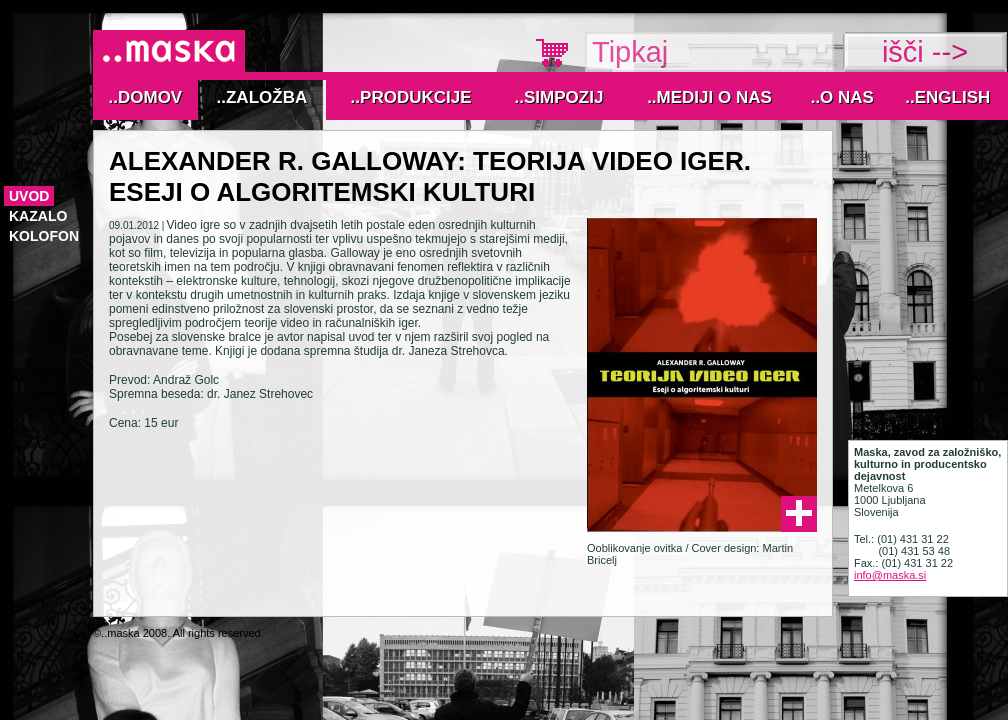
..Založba (262, 97)
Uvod (29, 196)
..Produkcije (411, 97)
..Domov (146, 97)
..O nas (842, 97)
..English (947, 97)
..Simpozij (559, 97)
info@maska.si (890, 575)
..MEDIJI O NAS (709, 97)
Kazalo (38, 216)
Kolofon (44, 236)
